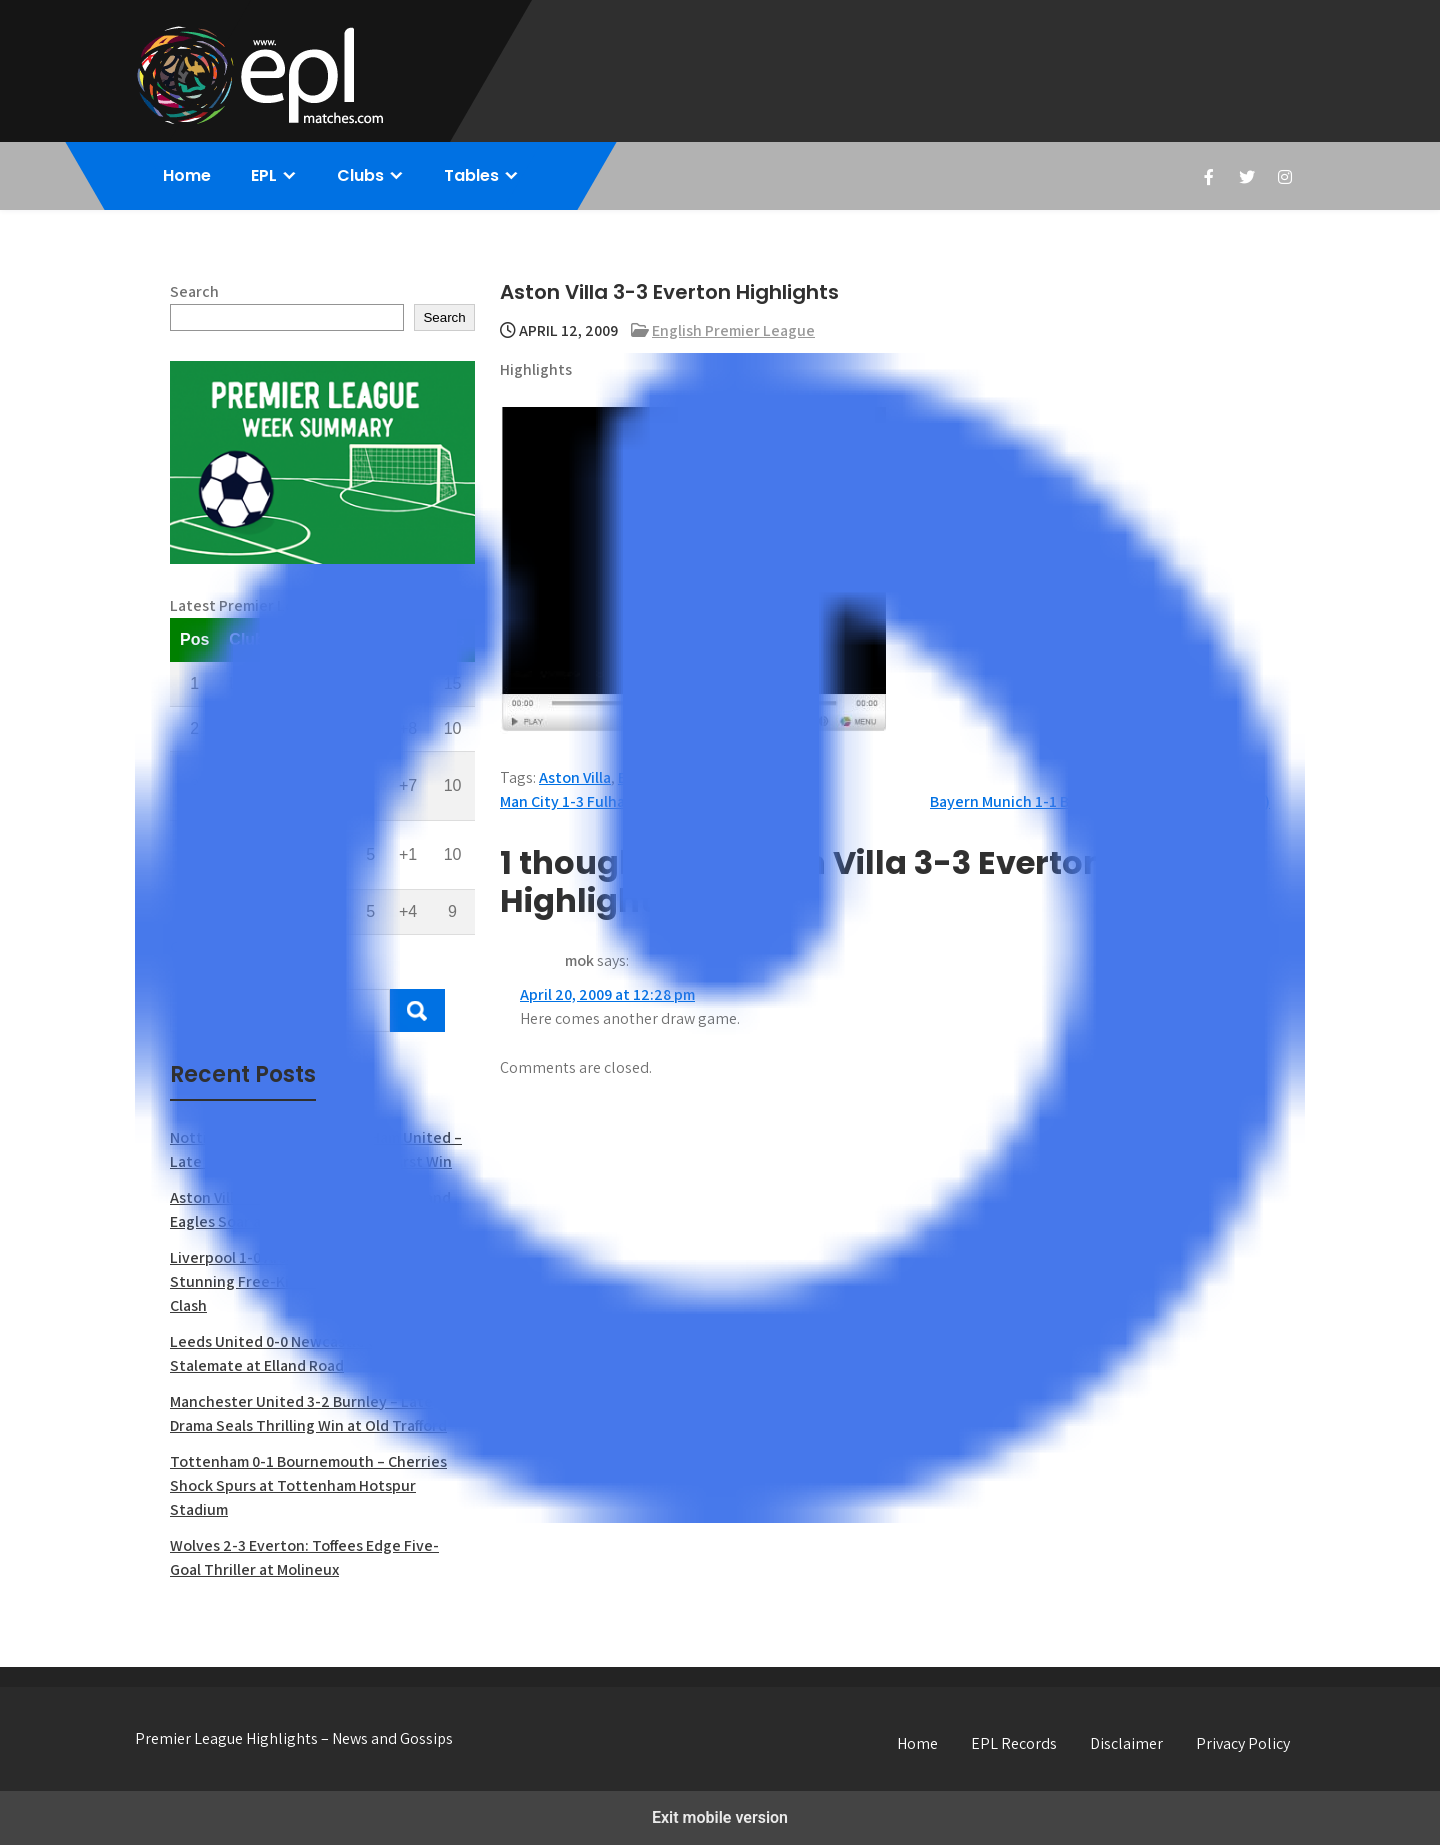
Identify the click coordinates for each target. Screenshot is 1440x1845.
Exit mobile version (720, 1817)
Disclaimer (1126, 1743)
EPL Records (1014, 1743)
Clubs (360, 175)
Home (187, 175)
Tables (471, 175)
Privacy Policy (1243, 1743)
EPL (264, 175)
